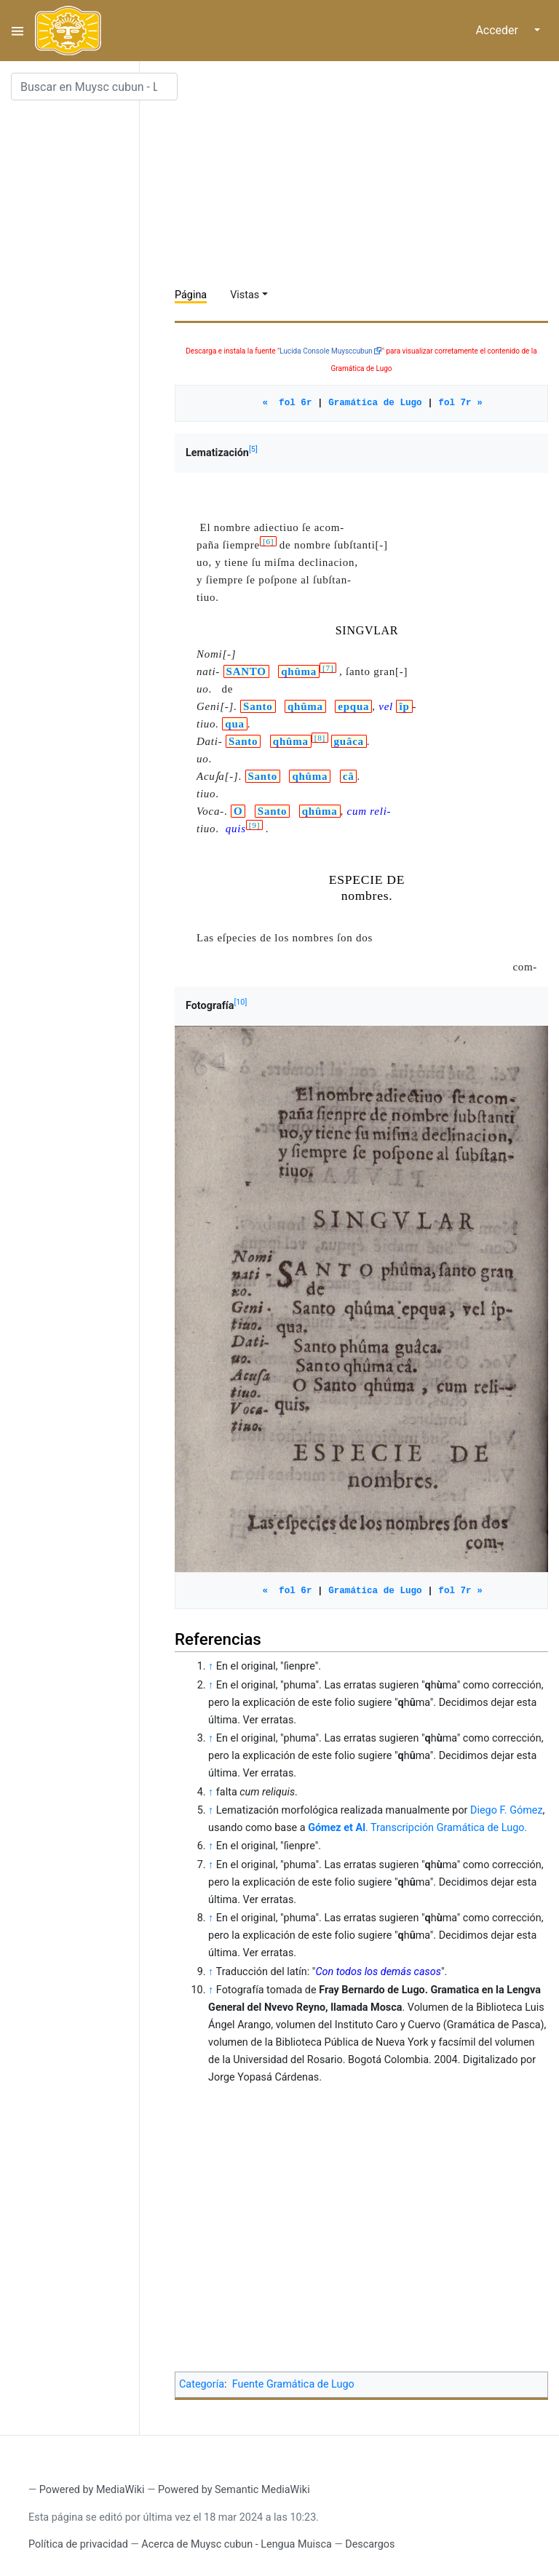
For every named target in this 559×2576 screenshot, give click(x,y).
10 (240, 1002)
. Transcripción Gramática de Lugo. (417, 1828)
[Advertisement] (367, 174)
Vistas (244, 295)
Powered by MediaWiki (92, 2490)
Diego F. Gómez (506, 1810)
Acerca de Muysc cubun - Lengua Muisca (236, 2544)
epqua (353, 706)
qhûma (299, 671)
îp (404, 706)
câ (348, 776)
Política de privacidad (78, 2544)
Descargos (370, 2544)
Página (191, 295)
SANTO (246, 671)
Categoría (201, 2384)
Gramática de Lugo (374, 403)
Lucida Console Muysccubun (326, 351)
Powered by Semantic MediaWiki (234, 2490)
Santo (257, 706)
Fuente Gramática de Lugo (293, 2384)
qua (234, 724)
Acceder (496, 30)
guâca (349, 741)
